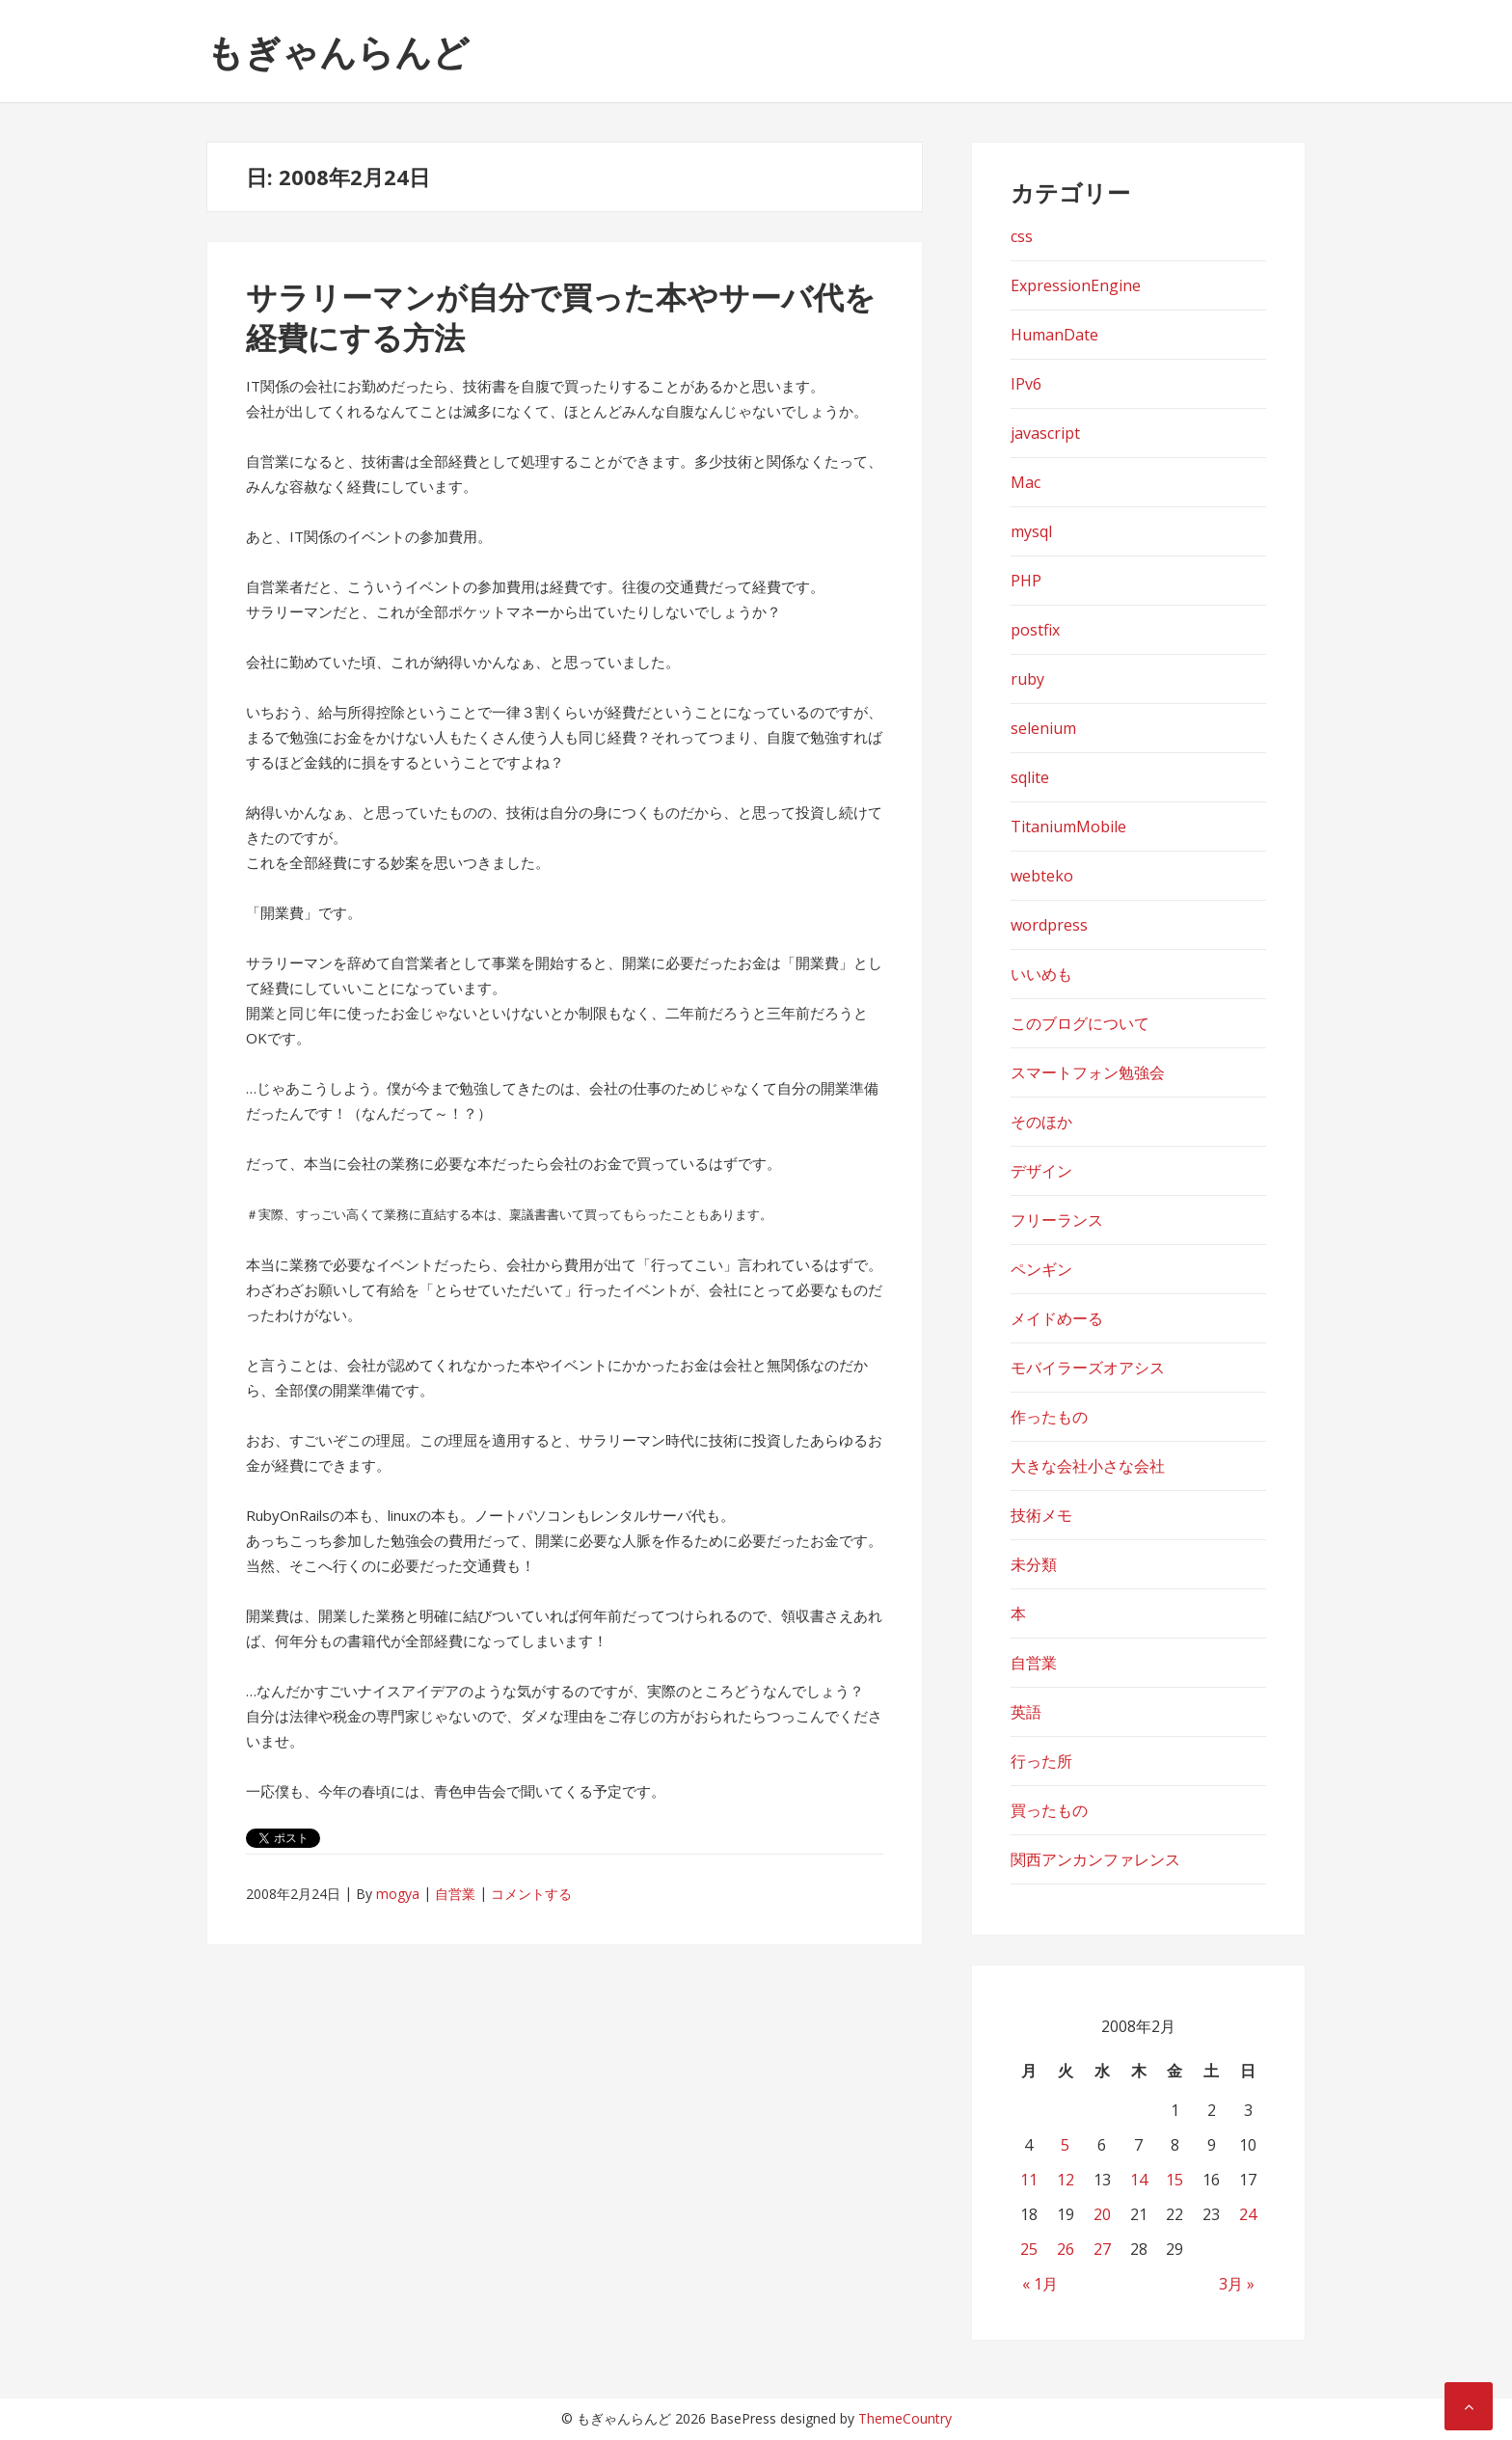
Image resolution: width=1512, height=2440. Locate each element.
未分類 (1034, 1564)
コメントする (531, 1893)
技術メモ (1041, 1515)
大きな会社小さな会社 (1088, 1466)
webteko (1042, 875)
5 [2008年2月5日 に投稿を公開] (1065, 2144)
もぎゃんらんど (338, 51)
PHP (1026, 580)
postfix (1035, 629)
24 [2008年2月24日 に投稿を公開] (1247, 2214)
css (1022, 236)
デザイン (1041, 1170)
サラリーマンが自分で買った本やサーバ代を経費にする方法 (561, 317)
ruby (1027, 679)
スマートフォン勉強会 (1088, 1072)
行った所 (1041, 1761)
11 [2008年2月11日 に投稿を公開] (1029, 2179)
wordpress (1049, 924)
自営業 (455, 1893)
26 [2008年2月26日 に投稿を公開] (1065, 2249)
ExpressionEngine (1076, 285)
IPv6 (1026, 383)
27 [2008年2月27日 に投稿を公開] (1102, 2249)
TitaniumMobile (1068, 826)
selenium (1043, 728)
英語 (1026, 1711)
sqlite (1030, 777)
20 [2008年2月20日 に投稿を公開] (1102, 2214)
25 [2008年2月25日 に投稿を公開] (1029, 2249)
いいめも (1041, 974)
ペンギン (1041, 1269)
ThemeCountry (905, 2418)
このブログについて (1080, 1023)
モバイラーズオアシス (1088, 1367)
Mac (1025, 482)
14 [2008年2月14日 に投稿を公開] (1139, 2179)
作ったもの (1049, 1416)
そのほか (1041, 1121)
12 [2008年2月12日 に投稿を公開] (1065, 2179)
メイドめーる (1057, 1318)
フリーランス (1057, 1220)
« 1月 (1040, 2283)
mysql (1031, 531)
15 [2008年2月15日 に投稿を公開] (1174, 2179)
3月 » (1237, 2283)
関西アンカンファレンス (1095, 1859)
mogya (397, 1893)
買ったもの (1049, 1810)
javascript (1045, 433)
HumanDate (1054, 334)
